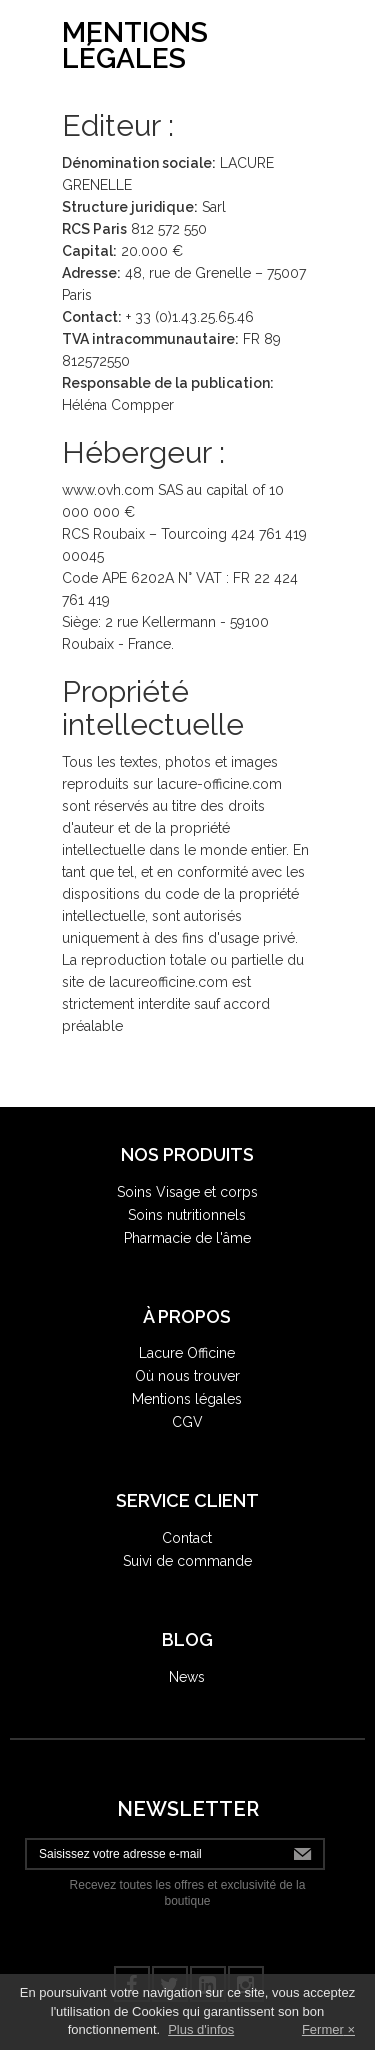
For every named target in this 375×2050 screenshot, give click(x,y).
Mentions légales (187, 1399)
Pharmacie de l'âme (187, 1238)
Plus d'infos (201, 2029)
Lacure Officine (187, 1353)
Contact (187, 1538)
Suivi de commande (187, 1561)
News (187, 1677)
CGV (187, 1422)
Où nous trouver (187, 1376)
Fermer (323, 2029)
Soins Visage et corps (187, 1192)
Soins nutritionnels (187, 1215)
